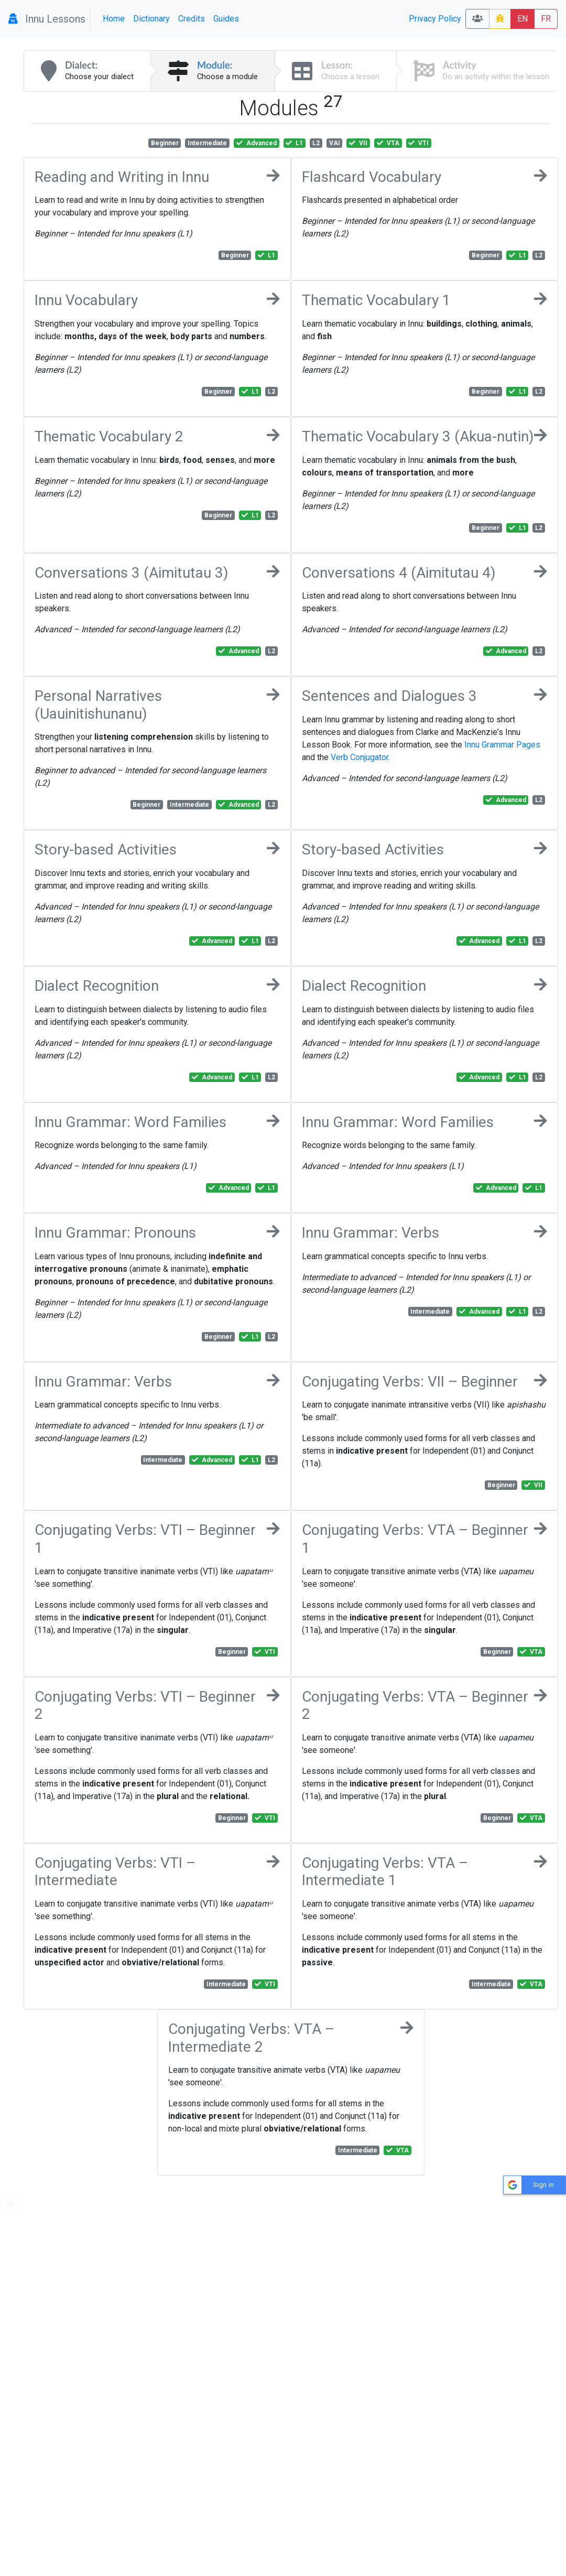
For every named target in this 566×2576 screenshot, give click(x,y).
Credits (191, 19)
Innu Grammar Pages (502, 745)
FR (546, 19)
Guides (226, 19)
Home (114, 19)
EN (522, 19)
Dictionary (151, 19)
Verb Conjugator (359, 757)
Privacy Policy (435, 19)
